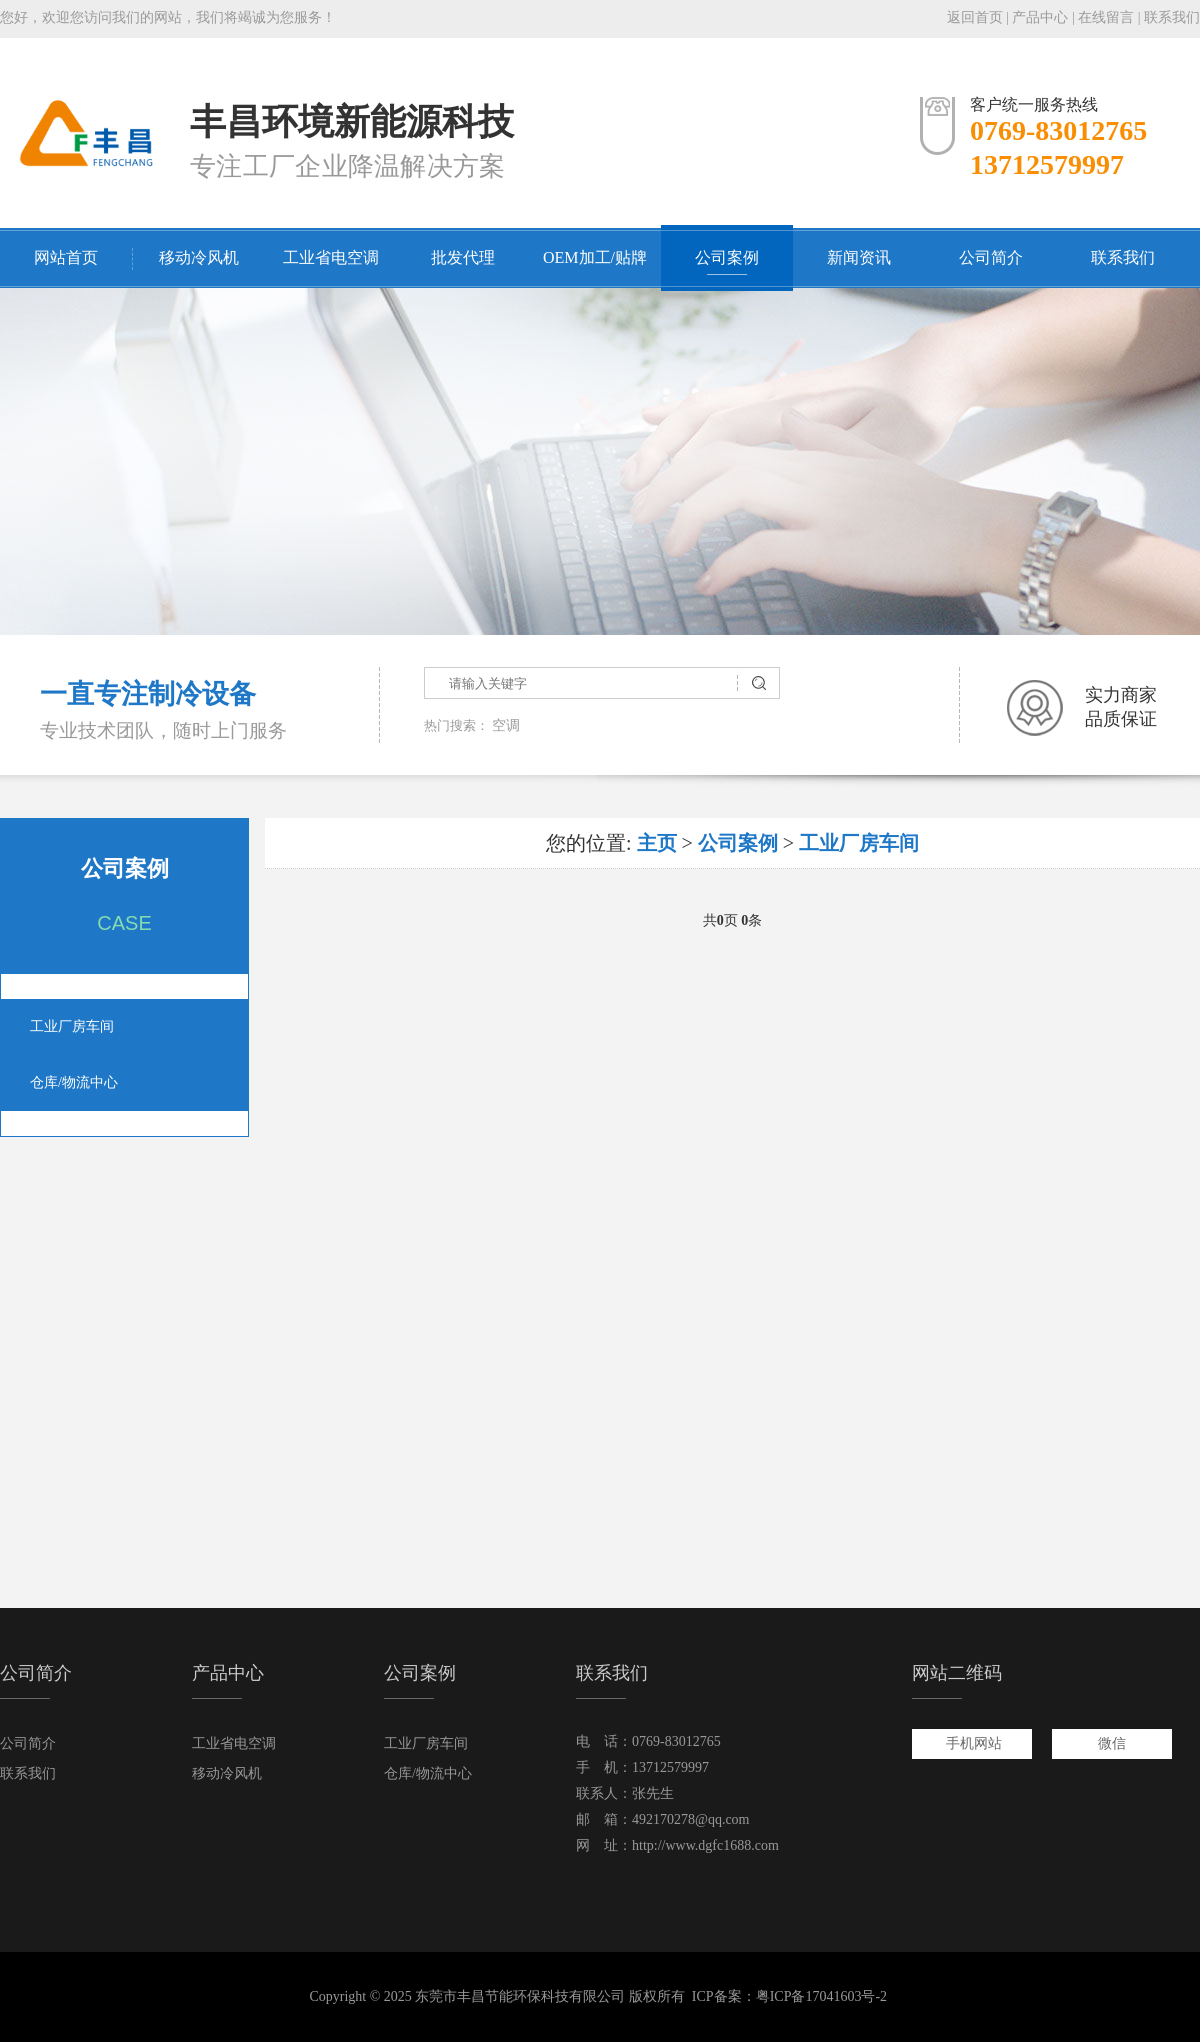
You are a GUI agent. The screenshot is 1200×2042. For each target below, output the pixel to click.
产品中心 (1040, 17)
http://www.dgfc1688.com (705, 1845)
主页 (657, 843)
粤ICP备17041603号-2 (821, 1996)
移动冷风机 (199, 257)
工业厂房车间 (72, 1026)
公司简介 (991, 257)
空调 (506, 725)
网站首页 (66, 257)
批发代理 (463, 257)
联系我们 (1172, 17)
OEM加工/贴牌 (595, 257)
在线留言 (1106, 17)
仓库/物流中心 (74, 1082)
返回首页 (975, 17)
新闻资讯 (859, 257)
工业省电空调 (331, 257)
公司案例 (727, 257)
